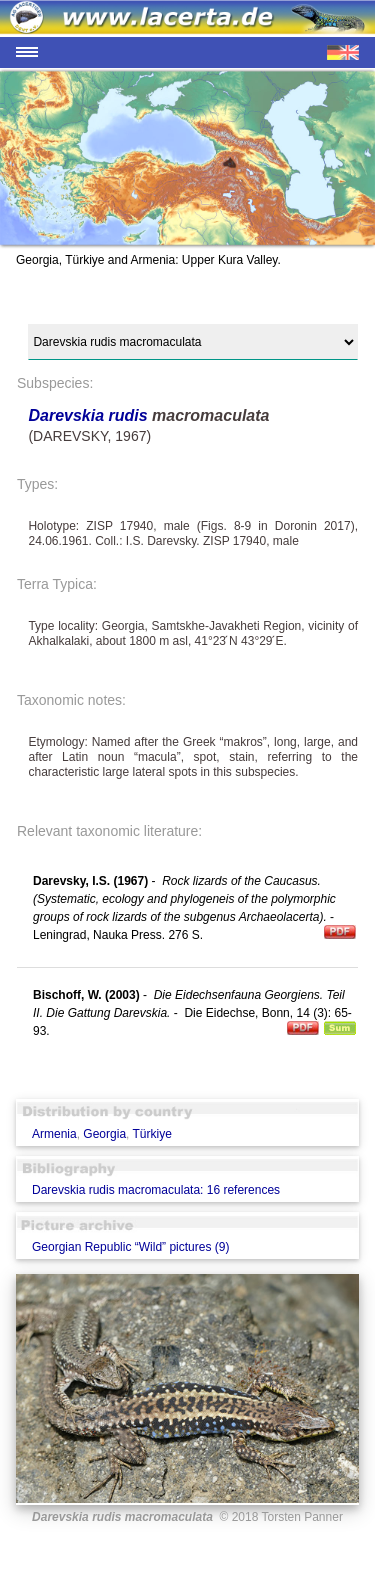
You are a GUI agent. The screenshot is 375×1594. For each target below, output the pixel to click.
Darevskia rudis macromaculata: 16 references (156, 1190)
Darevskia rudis (87, 415)
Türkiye (152, 1134)
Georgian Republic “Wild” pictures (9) (130, 1247)
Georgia (104, 1134)
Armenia (54, 1134)
